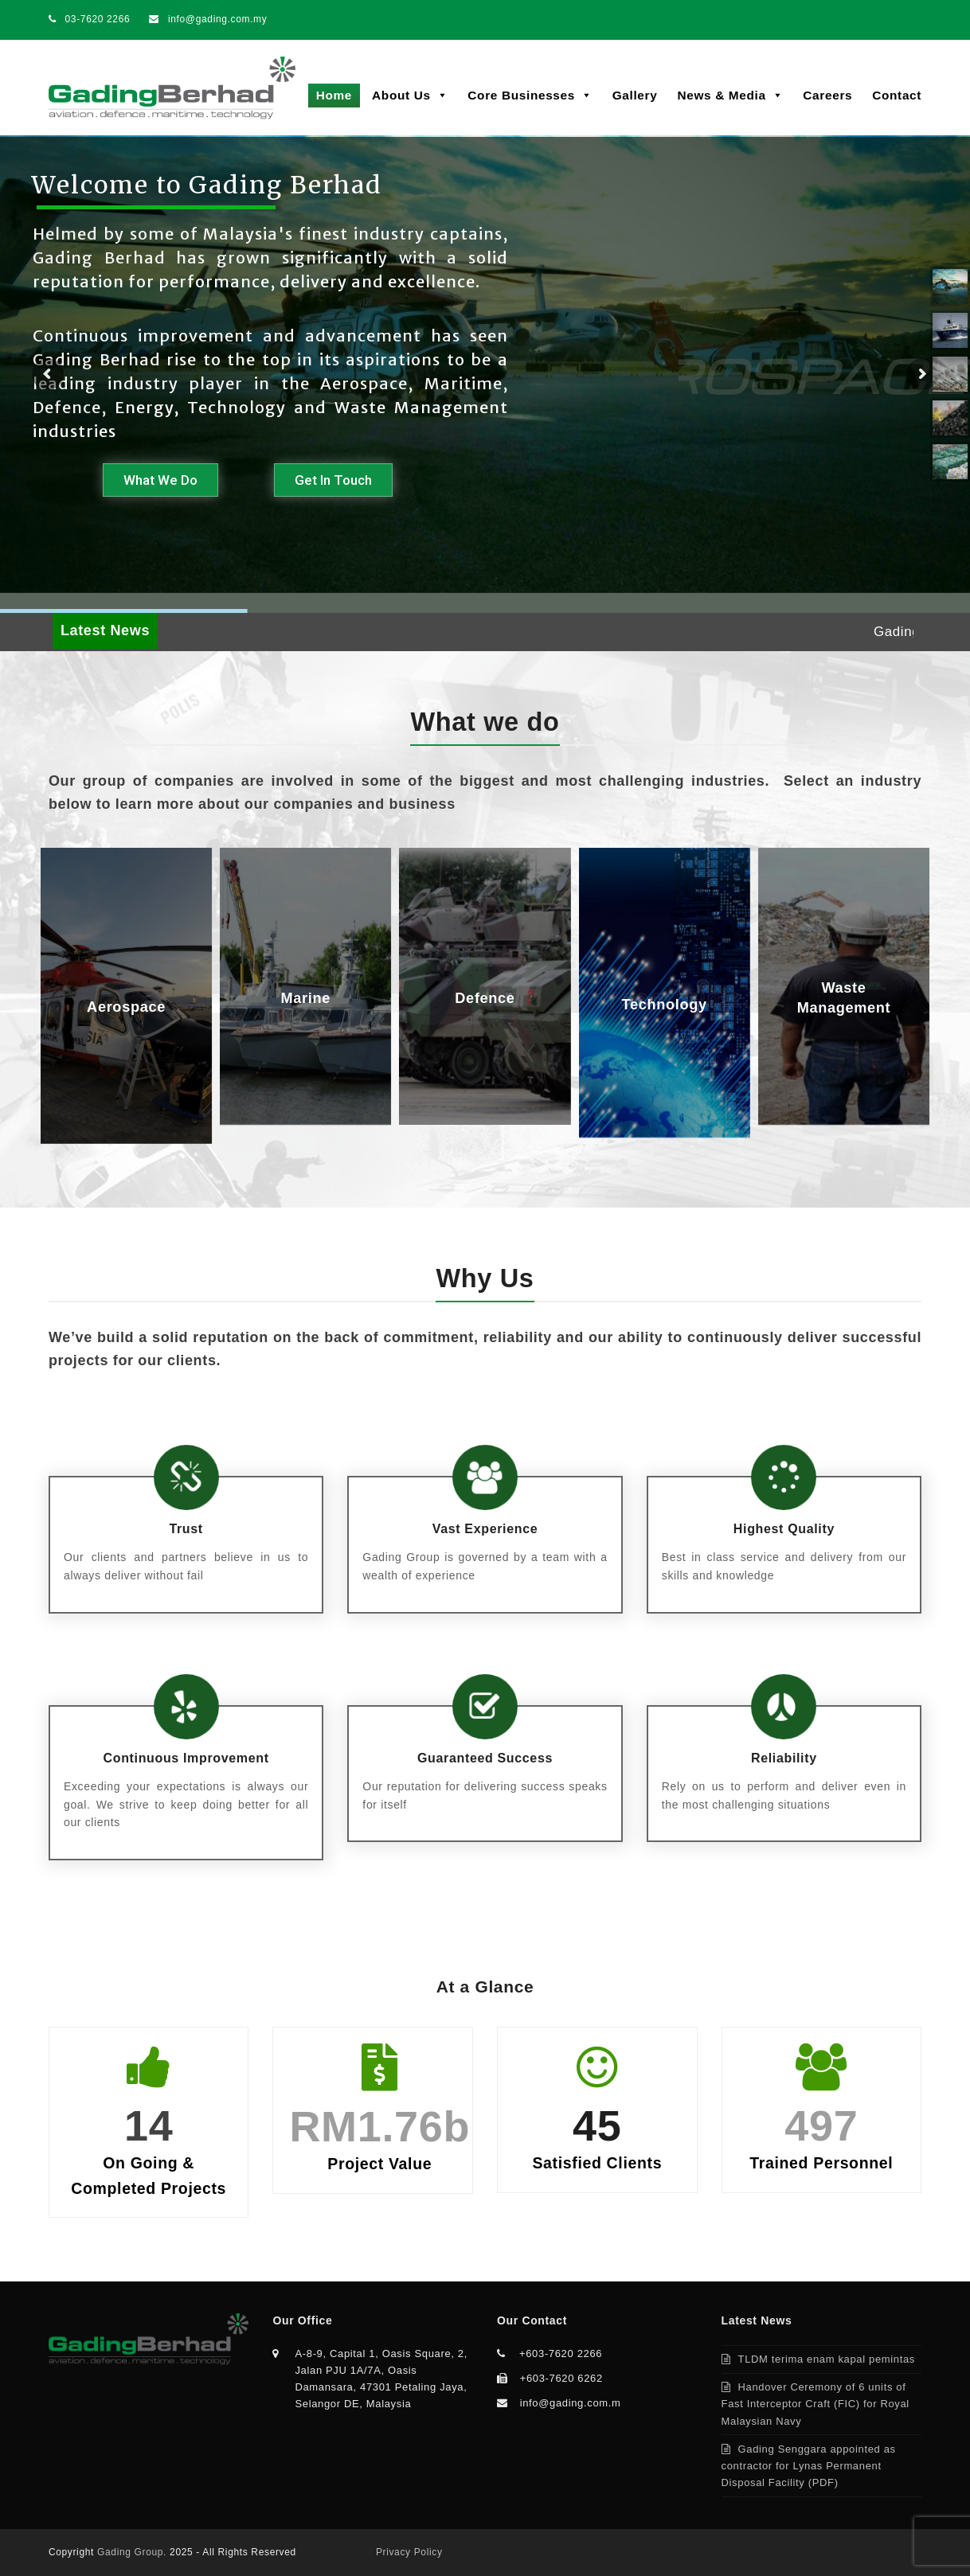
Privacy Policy (409, 2552)
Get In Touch (333, 480)
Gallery (635, 95)
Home (334, 95)
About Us (410, 95)
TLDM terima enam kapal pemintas (826, 2359)
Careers (827, 95)
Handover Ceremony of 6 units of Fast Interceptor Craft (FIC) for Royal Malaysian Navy (815, 2403)
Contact (896, 95)
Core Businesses (529, 95)
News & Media (730, 95)
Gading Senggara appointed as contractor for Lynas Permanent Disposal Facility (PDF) (809, 2465)
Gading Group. (131, 2552)
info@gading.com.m (570, 2403)
